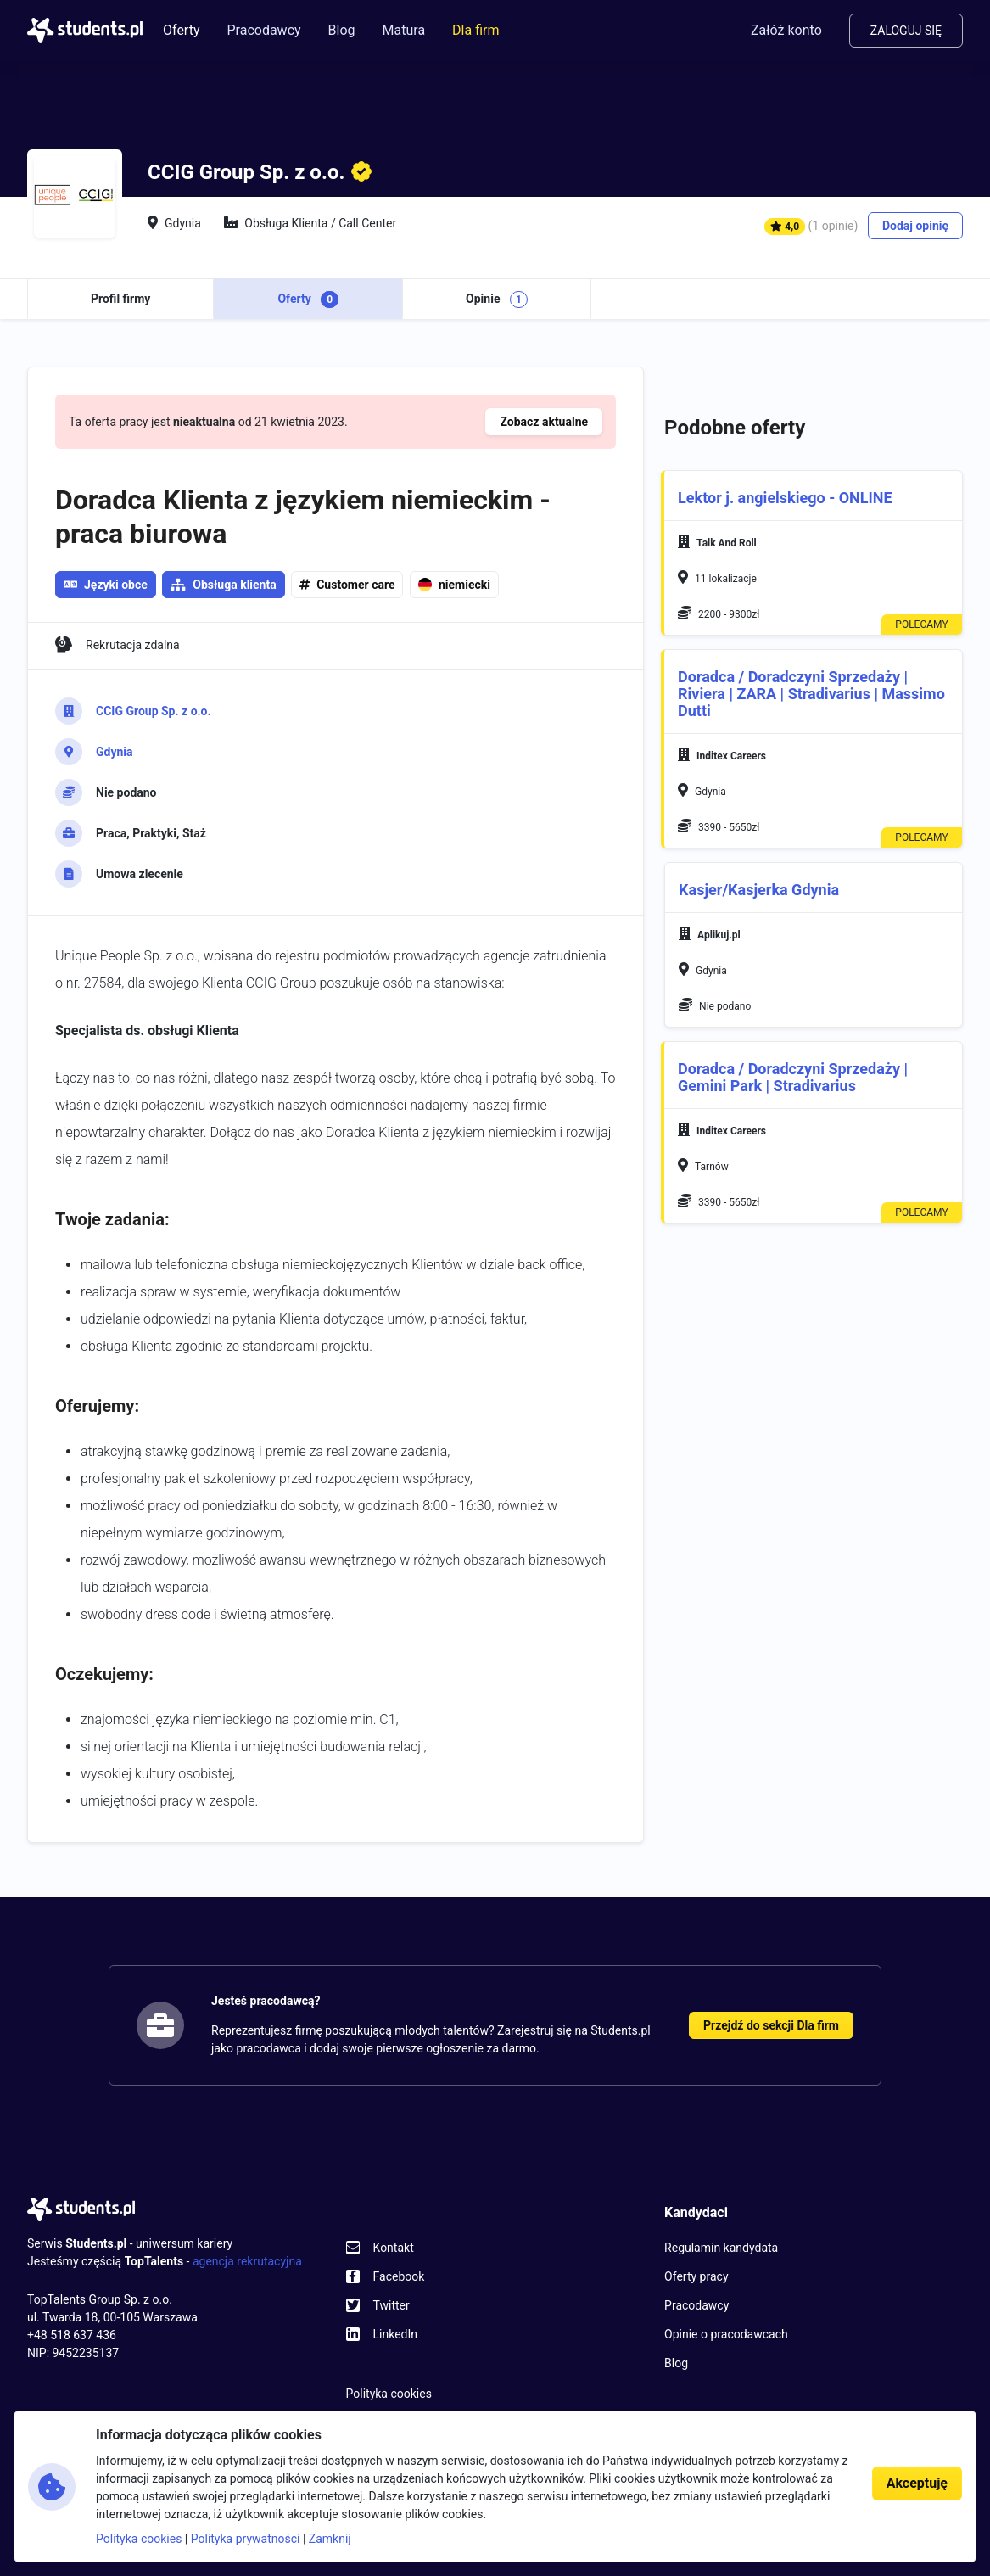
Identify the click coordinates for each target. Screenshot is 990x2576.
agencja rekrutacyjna (247, 2261)
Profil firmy (120, 298)
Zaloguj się (906, 30)
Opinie (497, 299)
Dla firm (475, 30)
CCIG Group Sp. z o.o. (153, 711)
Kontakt (393, 2247)
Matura (404, 30)
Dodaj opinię (915, 225)
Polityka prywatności (245, 2538)
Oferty (181, 30)
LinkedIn (395, 2334)
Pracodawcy (263, 30)
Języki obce (106, 584)
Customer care (355, 584)
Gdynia (114, 752)
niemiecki (454, 584)
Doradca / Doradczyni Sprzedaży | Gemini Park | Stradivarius (793, 1077)
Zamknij (330, 2538)
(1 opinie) (833, 225)
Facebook (399, 2276)
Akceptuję (917, 2483)
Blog (341, 30)
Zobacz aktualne (544, 421)
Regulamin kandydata (721, 2247)
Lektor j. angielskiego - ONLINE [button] (785, 498)
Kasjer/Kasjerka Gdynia (759, 890)
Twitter (391, 2305)
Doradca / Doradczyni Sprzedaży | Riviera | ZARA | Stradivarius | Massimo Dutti (811, 694)
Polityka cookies (389, 2393)
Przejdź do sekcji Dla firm (771, 2025)
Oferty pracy (696, 2276)
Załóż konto (786, 30)
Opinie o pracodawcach (726, 2334)
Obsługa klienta (234, 584)
